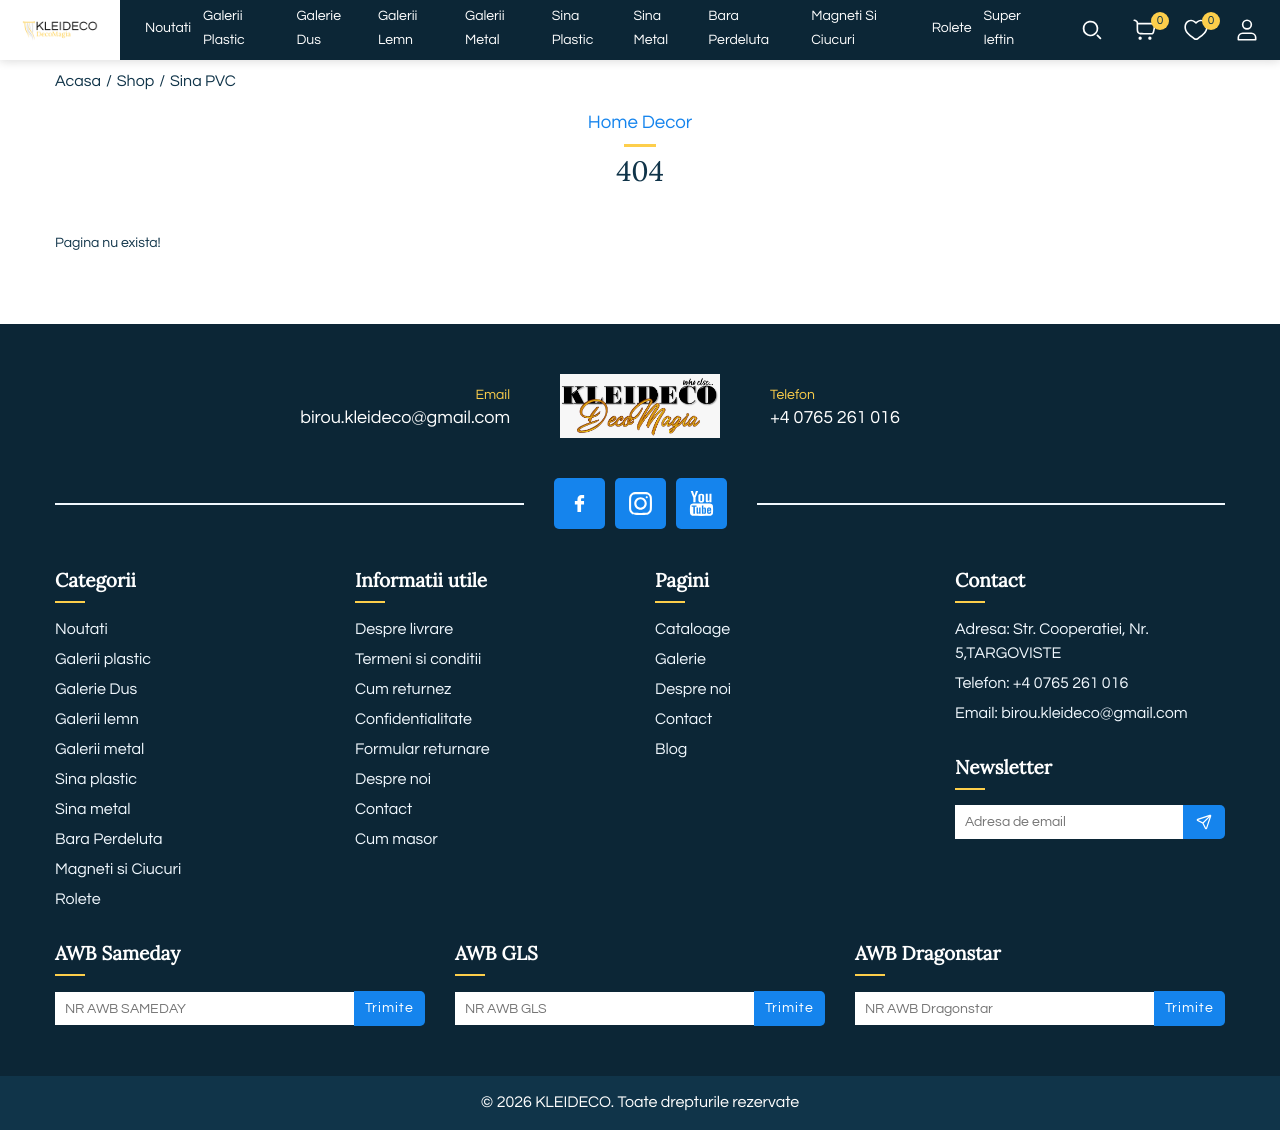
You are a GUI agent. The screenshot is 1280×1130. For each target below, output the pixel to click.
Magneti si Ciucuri (844, 28)
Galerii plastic (224, 28)
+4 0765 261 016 (835, 417)
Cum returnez (403, 690)
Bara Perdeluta (738, 28)
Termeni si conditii (418, 660)
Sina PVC (203, 82)
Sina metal (650, 28)
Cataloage (692, 630)
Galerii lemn (397, 28)
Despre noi (393, 780)
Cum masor (396, 840)
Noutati (168, 28)
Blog (671, 750)
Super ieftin (1002, 28)
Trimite (389, 1008)
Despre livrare (404, 630)
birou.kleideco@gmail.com (405, 417)
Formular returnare (422, 750)
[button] (1092, 30)
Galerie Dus (319, 28)
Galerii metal (484, 28)
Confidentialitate (413, 720)
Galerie (680, 660)
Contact (383, 810)
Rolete (952, 28)
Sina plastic (573, 28)
